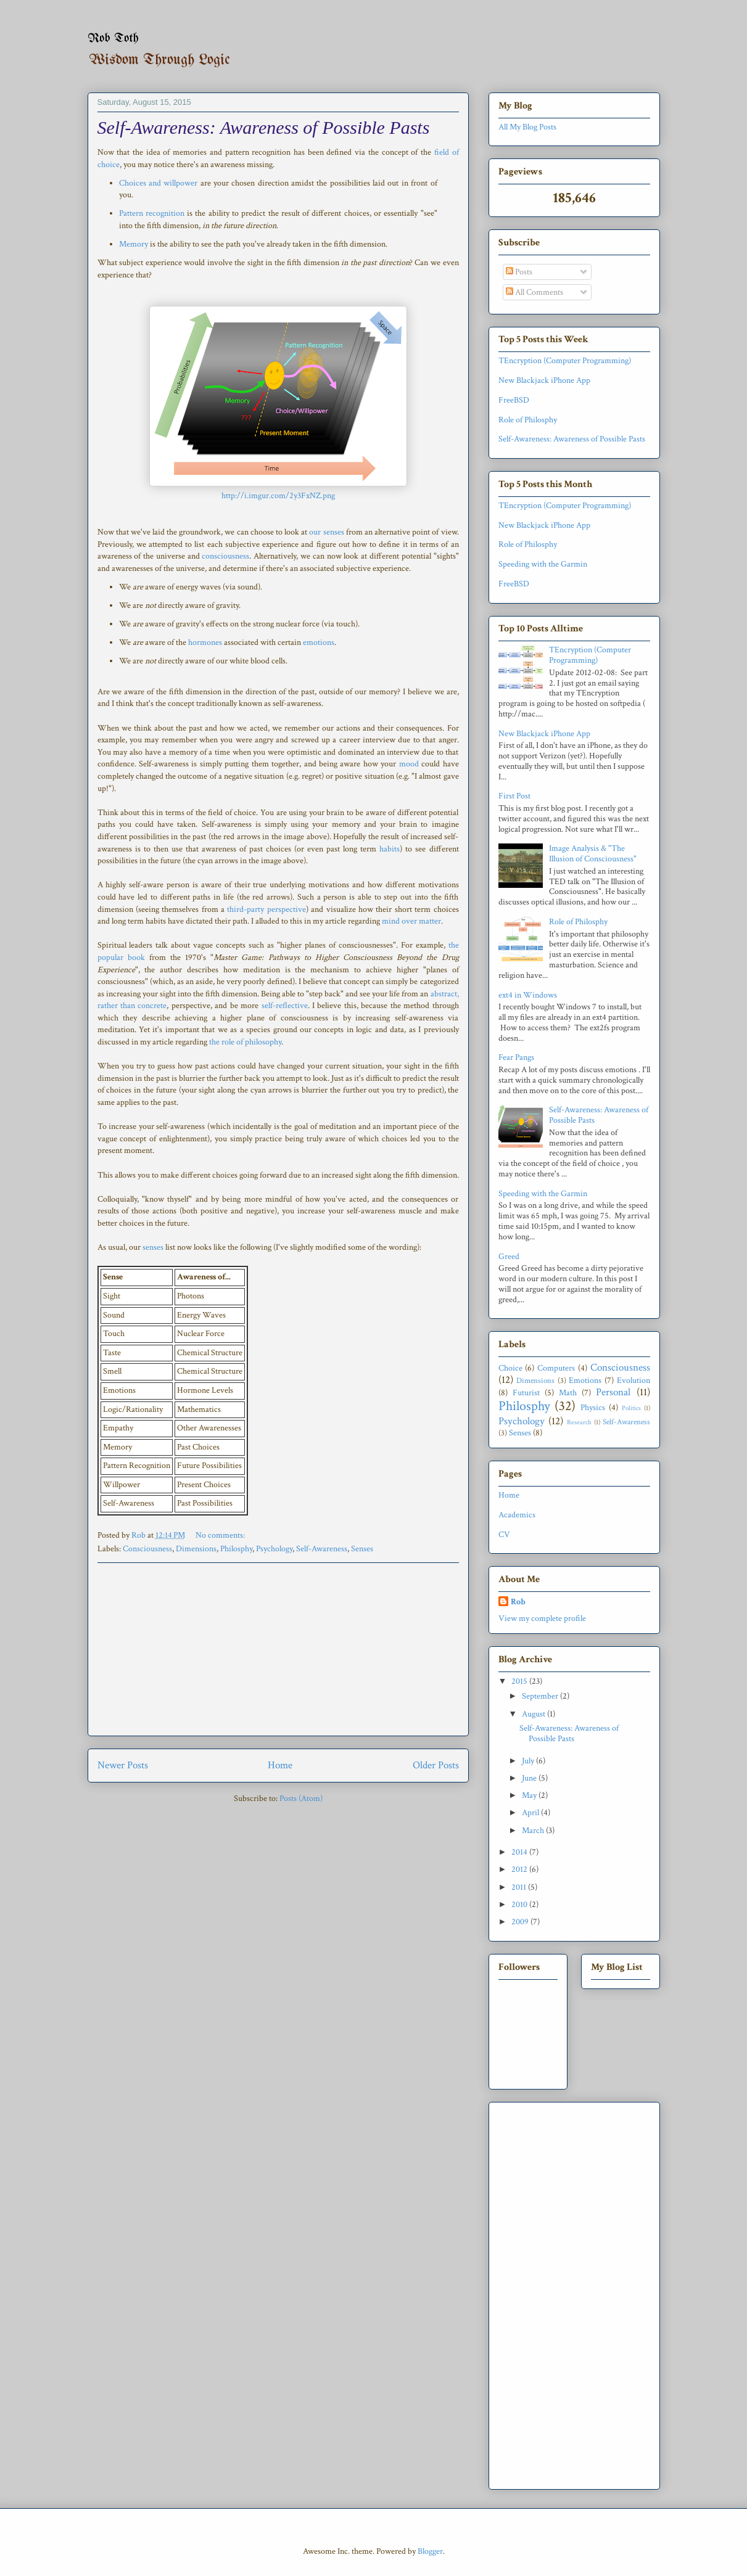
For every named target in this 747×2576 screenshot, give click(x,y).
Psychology (274, 1548)
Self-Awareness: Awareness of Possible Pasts (263, 127)
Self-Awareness (321, 1548)
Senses (362, 1548)
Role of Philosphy (527, 419)
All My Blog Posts (527, 127)
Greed (508, 1256)
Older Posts (436, 1765)
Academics (516, 1514)
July (529, 1760)
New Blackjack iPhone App (544, 380)
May (530, 1795)
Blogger (430, 2551)
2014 (520, 1852)
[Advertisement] (278, 1649)
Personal (613, 1392)
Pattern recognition (151, 213)
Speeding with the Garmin (542, 564)
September (541, 1696)
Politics (631, 1408)
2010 (520, 1904)
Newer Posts (122, 1765)
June (530, 1778)
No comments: (221, 1535)
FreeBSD (513, 400)
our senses (326, 532)
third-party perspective (266, 909)
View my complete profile (542, 1618)
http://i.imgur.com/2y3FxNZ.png (278, 495)
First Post (514, 796)
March (534, 1830)
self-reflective (285, 1005)
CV (504, 1534)
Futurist (526, 1392)
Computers (556, 1368)
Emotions (585, 1380)
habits (389, 849)
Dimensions (196, 1548)
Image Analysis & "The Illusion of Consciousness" (593, 853)
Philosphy (236, 1548)
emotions (318, 642)
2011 (519, 1887)
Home (280, 1765)
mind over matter (411, 921)
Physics (592, 1407)
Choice (510, 1368)
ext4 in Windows (527, 995)
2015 (520, 1681)
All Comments (534, 292)
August (534, 1714)
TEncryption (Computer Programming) (564, 360)
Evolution (633, 1380)
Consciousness (147, 1548)
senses (152, 1247)
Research (579, 1422)
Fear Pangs (516, 1057)
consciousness (225, 556)
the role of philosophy (245, 1042)
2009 (520, 1921)
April (531, 1812)
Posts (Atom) (301, 1798)
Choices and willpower (158, 183)
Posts (519, 271)
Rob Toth (113, 38)
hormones (205, 642)
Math (568, 1392)
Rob (518, 1601)
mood (409, 763)
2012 (520, 1869)
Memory (133, 244)
